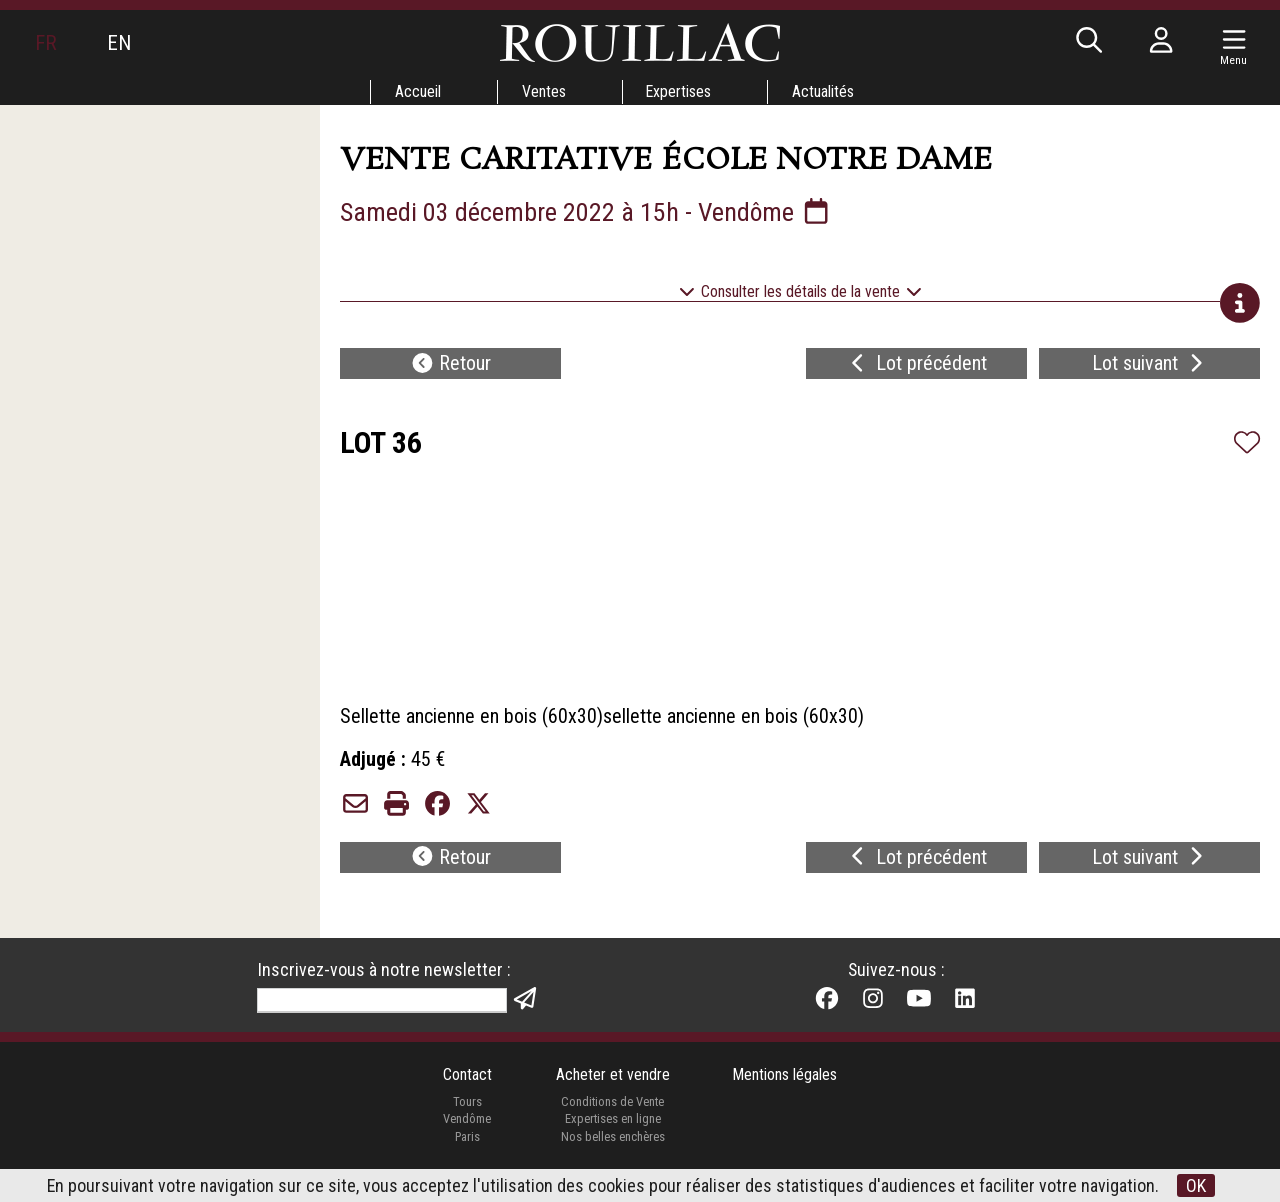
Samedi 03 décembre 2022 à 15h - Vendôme (587, 212)
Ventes (543, 91)
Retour (451, 366)
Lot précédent (916, 366)
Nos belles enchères (612, 1144)
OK (1197, 1185)
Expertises (679, 91)
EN (119, 43)
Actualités (824, 91)
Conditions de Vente (612, 1109)
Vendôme (467, 1126)
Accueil (417, 91)
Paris (467, 1144)
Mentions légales (785, 1082)
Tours (466, 1109)
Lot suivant (1150, 366)
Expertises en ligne (612, 1126)
